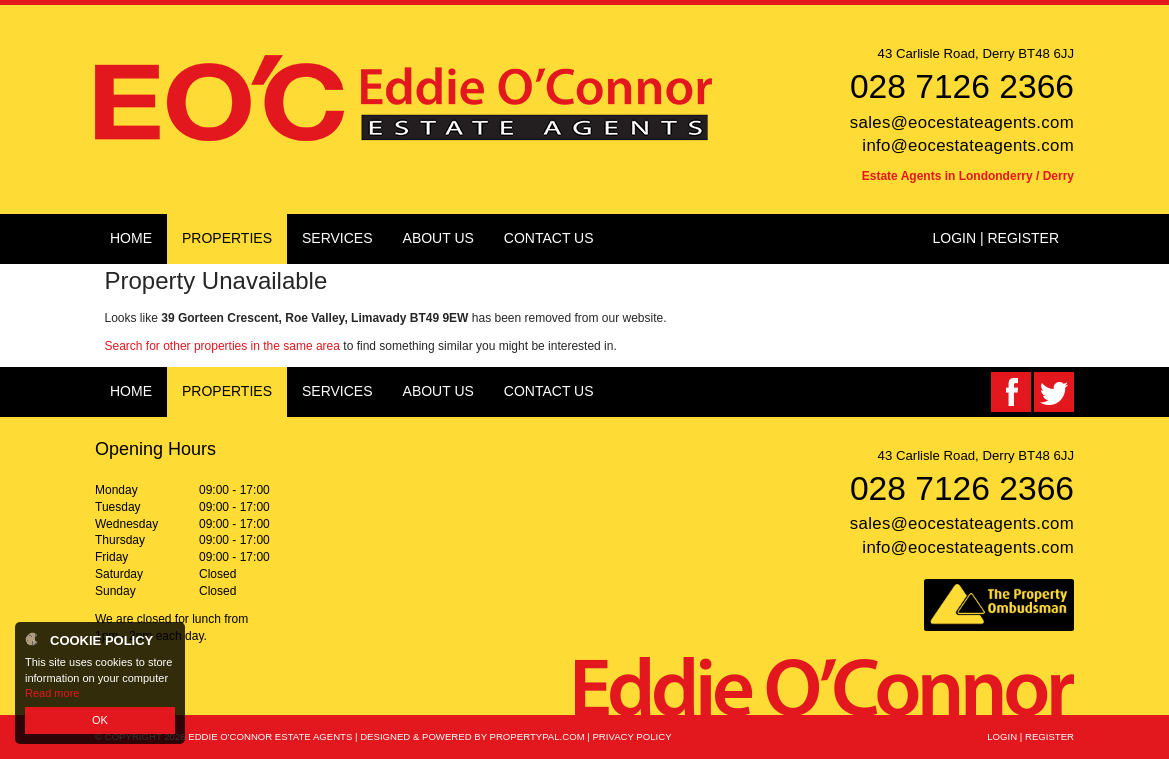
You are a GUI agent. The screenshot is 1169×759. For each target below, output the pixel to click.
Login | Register (995, 238)
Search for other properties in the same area (222, 346)
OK (100, 720)
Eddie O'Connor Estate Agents (270, 736)
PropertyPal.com (537, 736)
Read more (52, 693)
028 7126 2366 (962, 86)
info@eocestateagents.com (968, 145)
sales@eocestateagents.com (962, 122)
